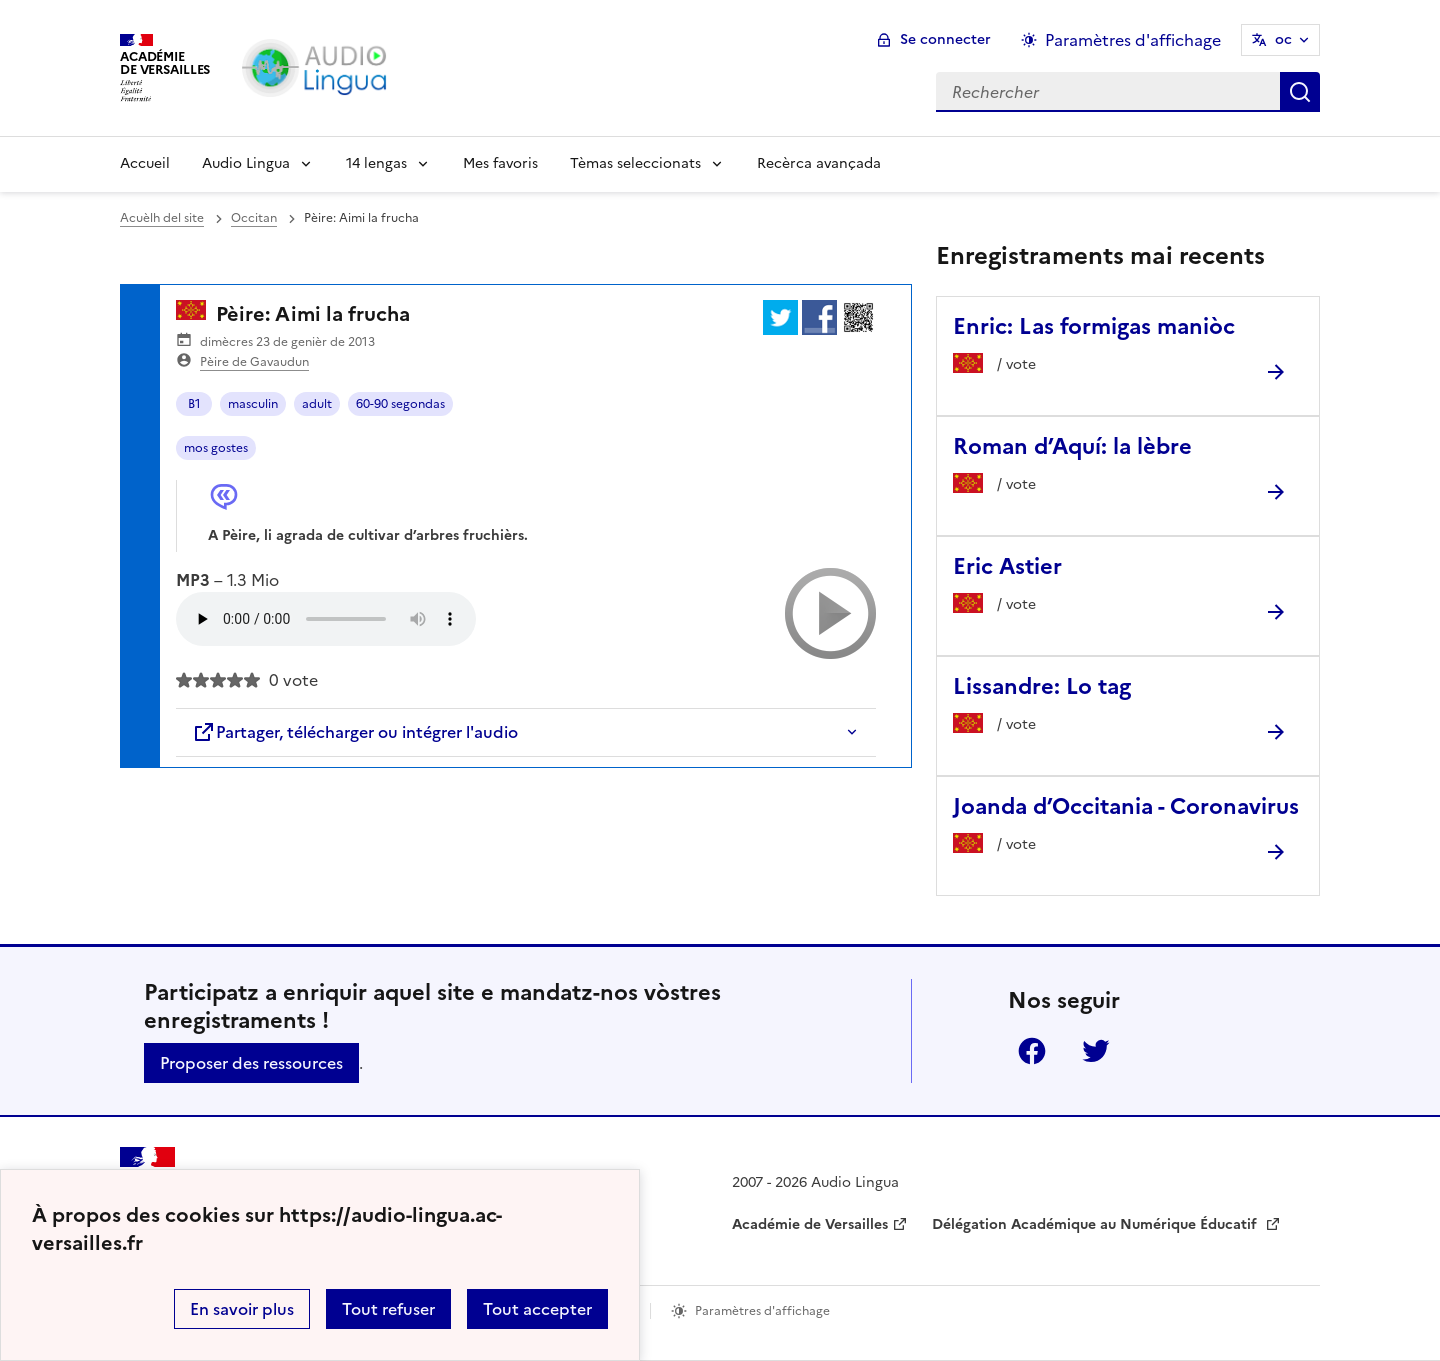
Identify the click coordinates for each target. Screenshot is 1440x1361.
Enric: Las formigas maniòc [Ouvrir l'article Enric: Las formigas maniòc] (1094, 326)
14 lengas (376, 163)
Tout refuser (388, 1309)
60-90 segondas (400, 404)
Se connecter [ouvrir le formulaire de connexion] (945, 39)
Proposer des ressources (251, 1063)
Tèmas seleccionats (635, 163)
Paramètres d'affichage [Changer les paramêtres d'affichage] (1133, 40)
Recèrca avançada (819, 163)
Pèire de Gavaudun (254, 362)
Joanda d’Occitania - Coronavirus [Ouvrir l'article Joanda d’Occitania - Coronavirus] (1126, 806)
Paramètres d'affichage (762, 1311)
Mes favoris (500, 163)
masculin (253, 404)
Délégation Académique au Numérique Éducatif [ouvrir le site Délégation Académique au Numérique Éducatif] (1096, 1224)
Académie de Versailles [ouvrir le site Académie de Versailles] (810, 1224)
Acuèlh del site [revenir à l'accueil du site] (162, 218)
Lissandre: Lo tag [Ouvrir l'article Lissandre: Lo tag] (1042, 686)
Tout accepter (537, 1309)
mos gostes (216, 448)
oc (1283, 39)
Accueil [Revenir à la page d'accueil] (145, 163)
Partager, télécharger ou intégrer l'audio (355, 732)
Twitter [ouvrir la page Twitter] (1096, 1051)
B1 (194, 404)
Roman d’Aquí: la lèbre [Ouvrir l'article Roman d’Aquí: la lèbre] (1072, 446)
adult (317, 404)
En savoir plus (242, 1309)
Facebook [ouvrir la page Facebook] (1032, 1051)
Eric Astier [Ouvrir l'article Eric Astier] (1007, 566)
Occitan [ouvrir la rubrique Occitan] (254, 218)
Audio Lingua (246, 163)
